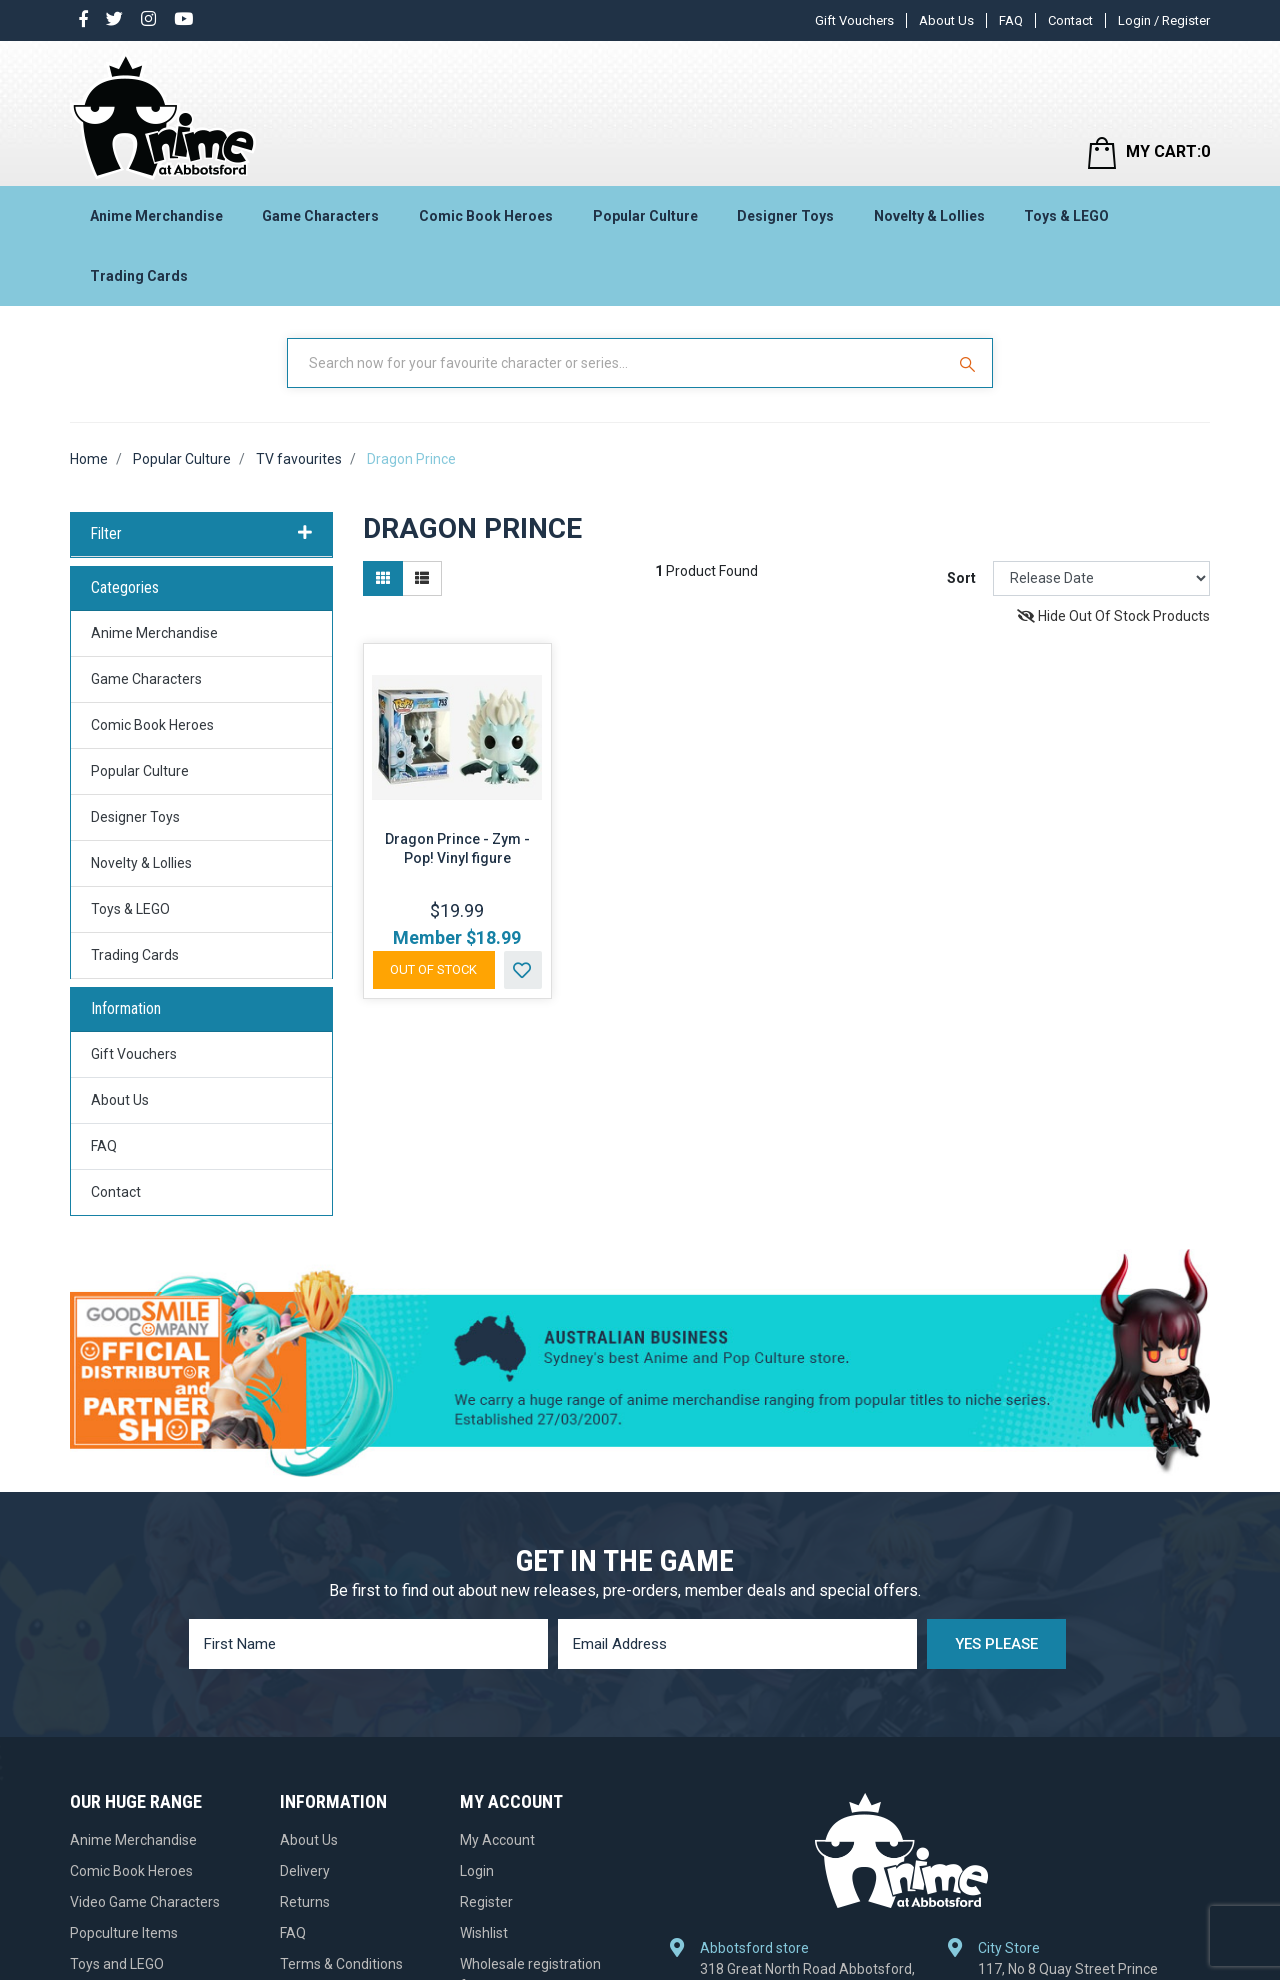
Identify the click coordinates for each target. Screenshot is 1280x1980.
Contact (1070, 20)
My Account (497, 1840)
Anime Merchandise (156, 216)
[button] (523, 970)
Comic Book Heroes (486, 216)
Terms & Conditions (341, 1964)
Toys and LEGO (117, 1964)
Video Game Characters (145, 1902)
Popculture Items (124, 1933)
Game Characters (320, 216)
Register (486, 1902)
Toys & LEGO (1066, 216)
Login (477, 1871)
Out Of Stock (433, 969)
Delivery (305, 1871)
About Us (946, 20)
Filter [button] (201, 534)
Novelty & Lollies (929, 216)
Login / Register (1164, 20)
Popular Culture (645, 216)
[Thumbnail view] (383, 578)
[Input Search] (618, 363)
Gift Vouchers (854, 20)
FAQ (1011, 20)
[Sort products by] (1101, 578)
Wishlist (484, 1933)
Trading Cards (139, 276)
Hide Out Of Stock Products (1113, 616)
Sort (961, 578)
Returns (305, 1902)
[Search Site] (970, 363)
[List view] (422, 578)
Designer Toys (785, 216)
